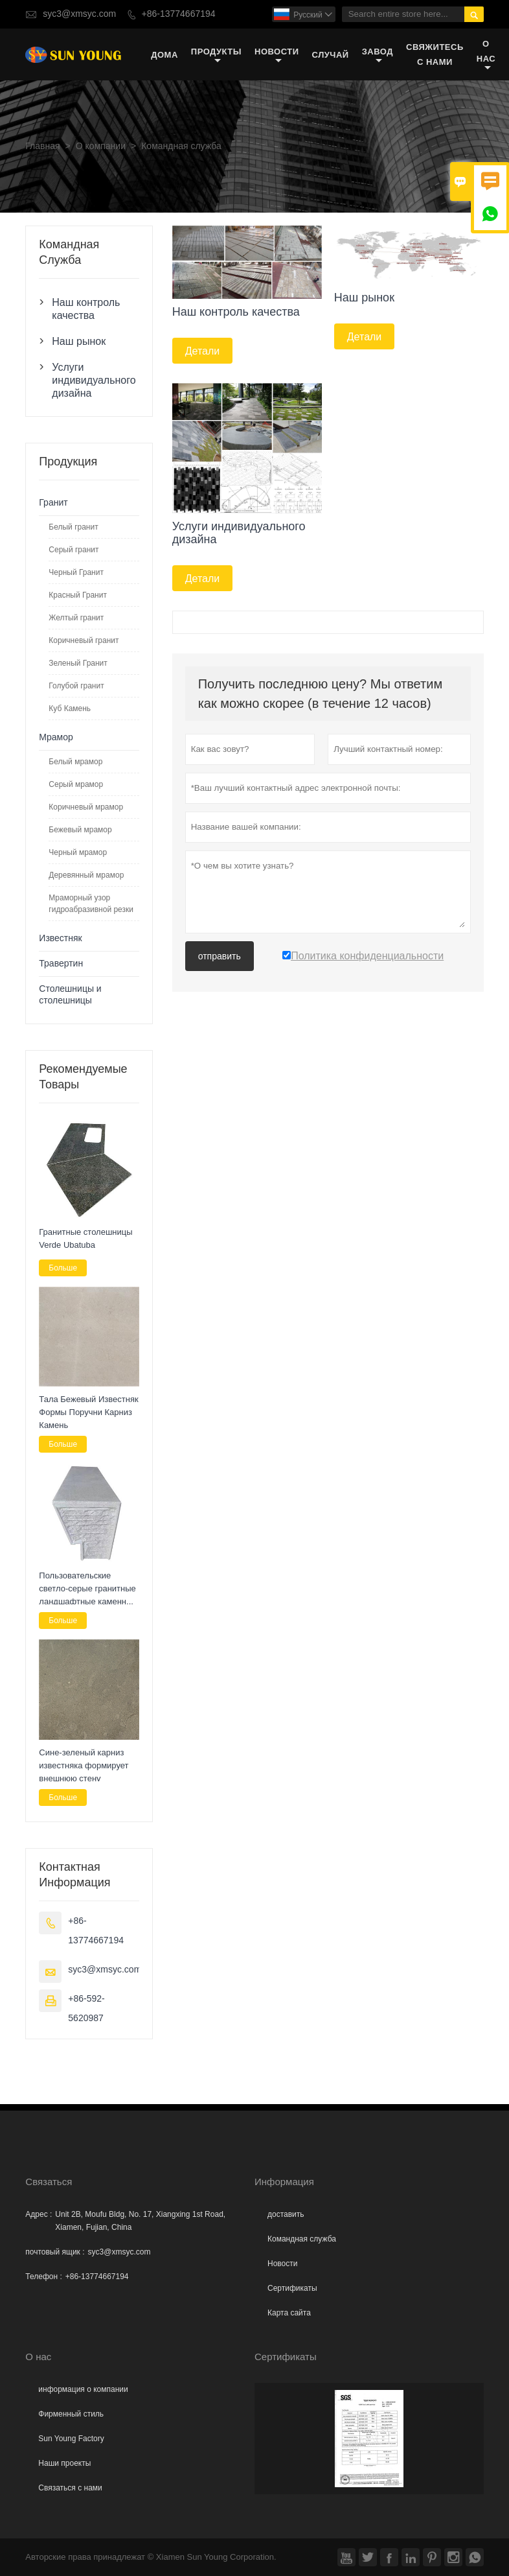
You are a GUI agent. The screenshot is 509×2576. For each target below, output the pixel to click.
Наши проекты (64, 2463)
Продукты (216, 55)
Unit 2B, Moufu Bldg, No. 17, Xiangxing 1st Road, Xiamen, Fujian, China (140, 2220)
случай (330, 55)
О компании (101, 146)
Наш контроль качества (86, 309)
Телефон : (43, 2276)
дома (164, 55)
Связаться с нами (70, 2488)
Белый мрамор (75, 761)
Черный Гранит (76, 572)
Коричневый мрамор (86, 807)
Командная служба (301, 2239)
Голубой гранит (76, 686)
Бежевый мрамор (80, 830)
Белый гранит (73, 527)
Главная (42, 146)
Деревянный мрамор (86, 875)
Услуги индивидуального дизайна (89, 379)
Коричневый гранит (84, 640)
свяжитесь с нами (435, 54)
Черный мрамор (78, 852)
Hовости (282, 2263)
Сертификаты (292, 2288)
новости (276, 55)
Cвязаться (48, 2181)
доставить (285, 2214)
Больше (63, 1268)
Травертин (61, 963)
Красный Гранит (78, 595)
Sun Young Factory (71, 2438)
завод (377, 55)
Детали (202, 350)
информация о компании (83, 2389)
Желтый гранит (76, 618)
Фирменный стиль (71, 2414)
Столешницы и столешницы (70, 994)
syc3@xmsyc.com (79, 14)
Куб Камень (70, 708)
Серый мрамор (76, 784)
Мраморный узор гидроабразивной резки (91, 903)
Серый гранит (73, 550)
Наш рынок (79, 340)
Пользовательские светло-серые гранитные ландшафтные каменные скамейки (88, 1588)
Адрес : (38, 2214)
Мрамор (56, 737)
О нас (486, 55)
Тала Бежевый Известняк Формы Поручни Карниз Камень (88, 1412)
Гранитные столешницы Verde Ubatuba (85, 1238)
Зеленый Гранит (78, 663)
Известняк (60, 938)
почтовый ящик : (54, 2252)
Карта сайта (289, 2313)
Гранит (53, 502)
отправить (219, 956)
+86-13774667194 (179, 14)
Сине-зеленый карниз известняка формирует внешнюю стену (83, 1765)
